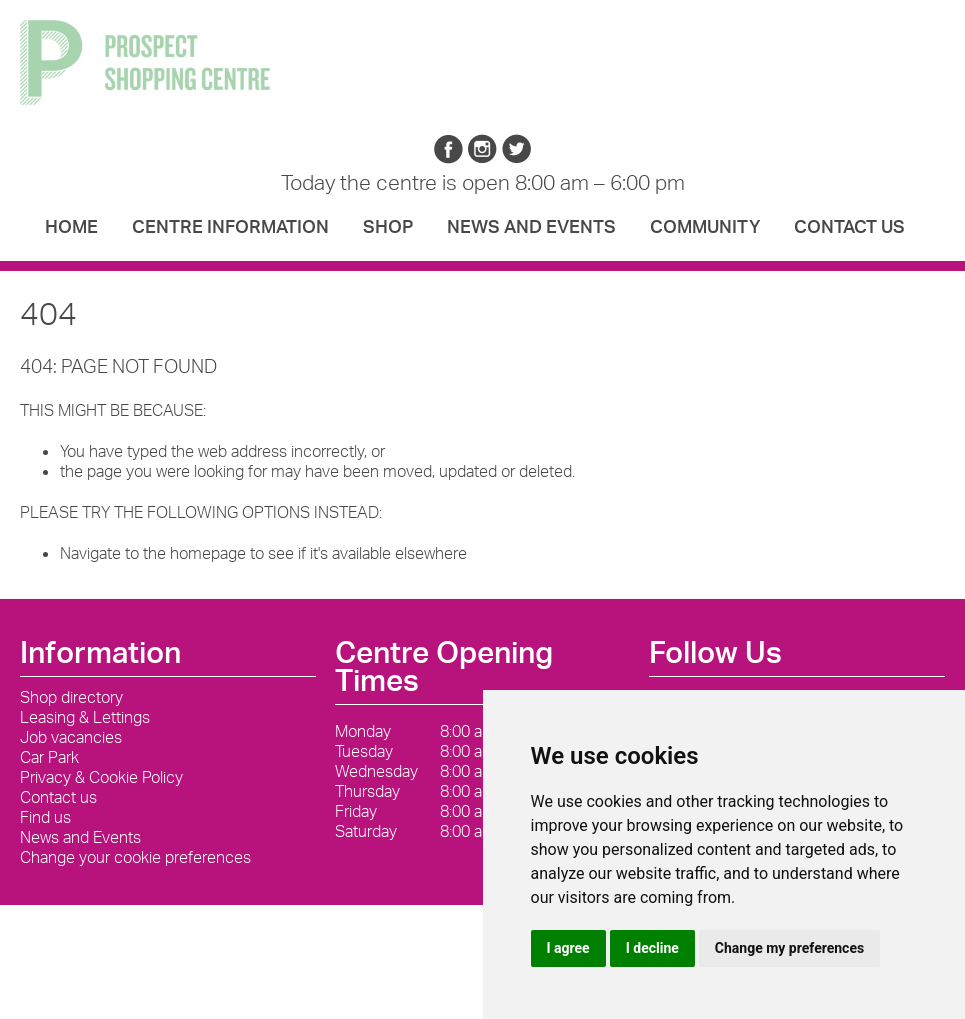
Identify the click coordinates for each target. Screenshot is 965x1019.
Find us (45, 817)
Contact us (849, 226)
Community (705, 226)
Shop (388, 226)
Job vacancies (71, 737)
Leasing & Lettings (85, 717)
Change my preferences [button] (789, 948)
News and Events (531, 226)
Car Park (49, 757)
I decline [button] (652, 948)
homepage (208, 553)
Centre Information (230, 226)
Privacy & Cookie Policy (101, 777)
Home (71, 226)
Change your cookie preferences (135, 857)
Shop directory (71, 697)
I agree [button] (568, 948)
